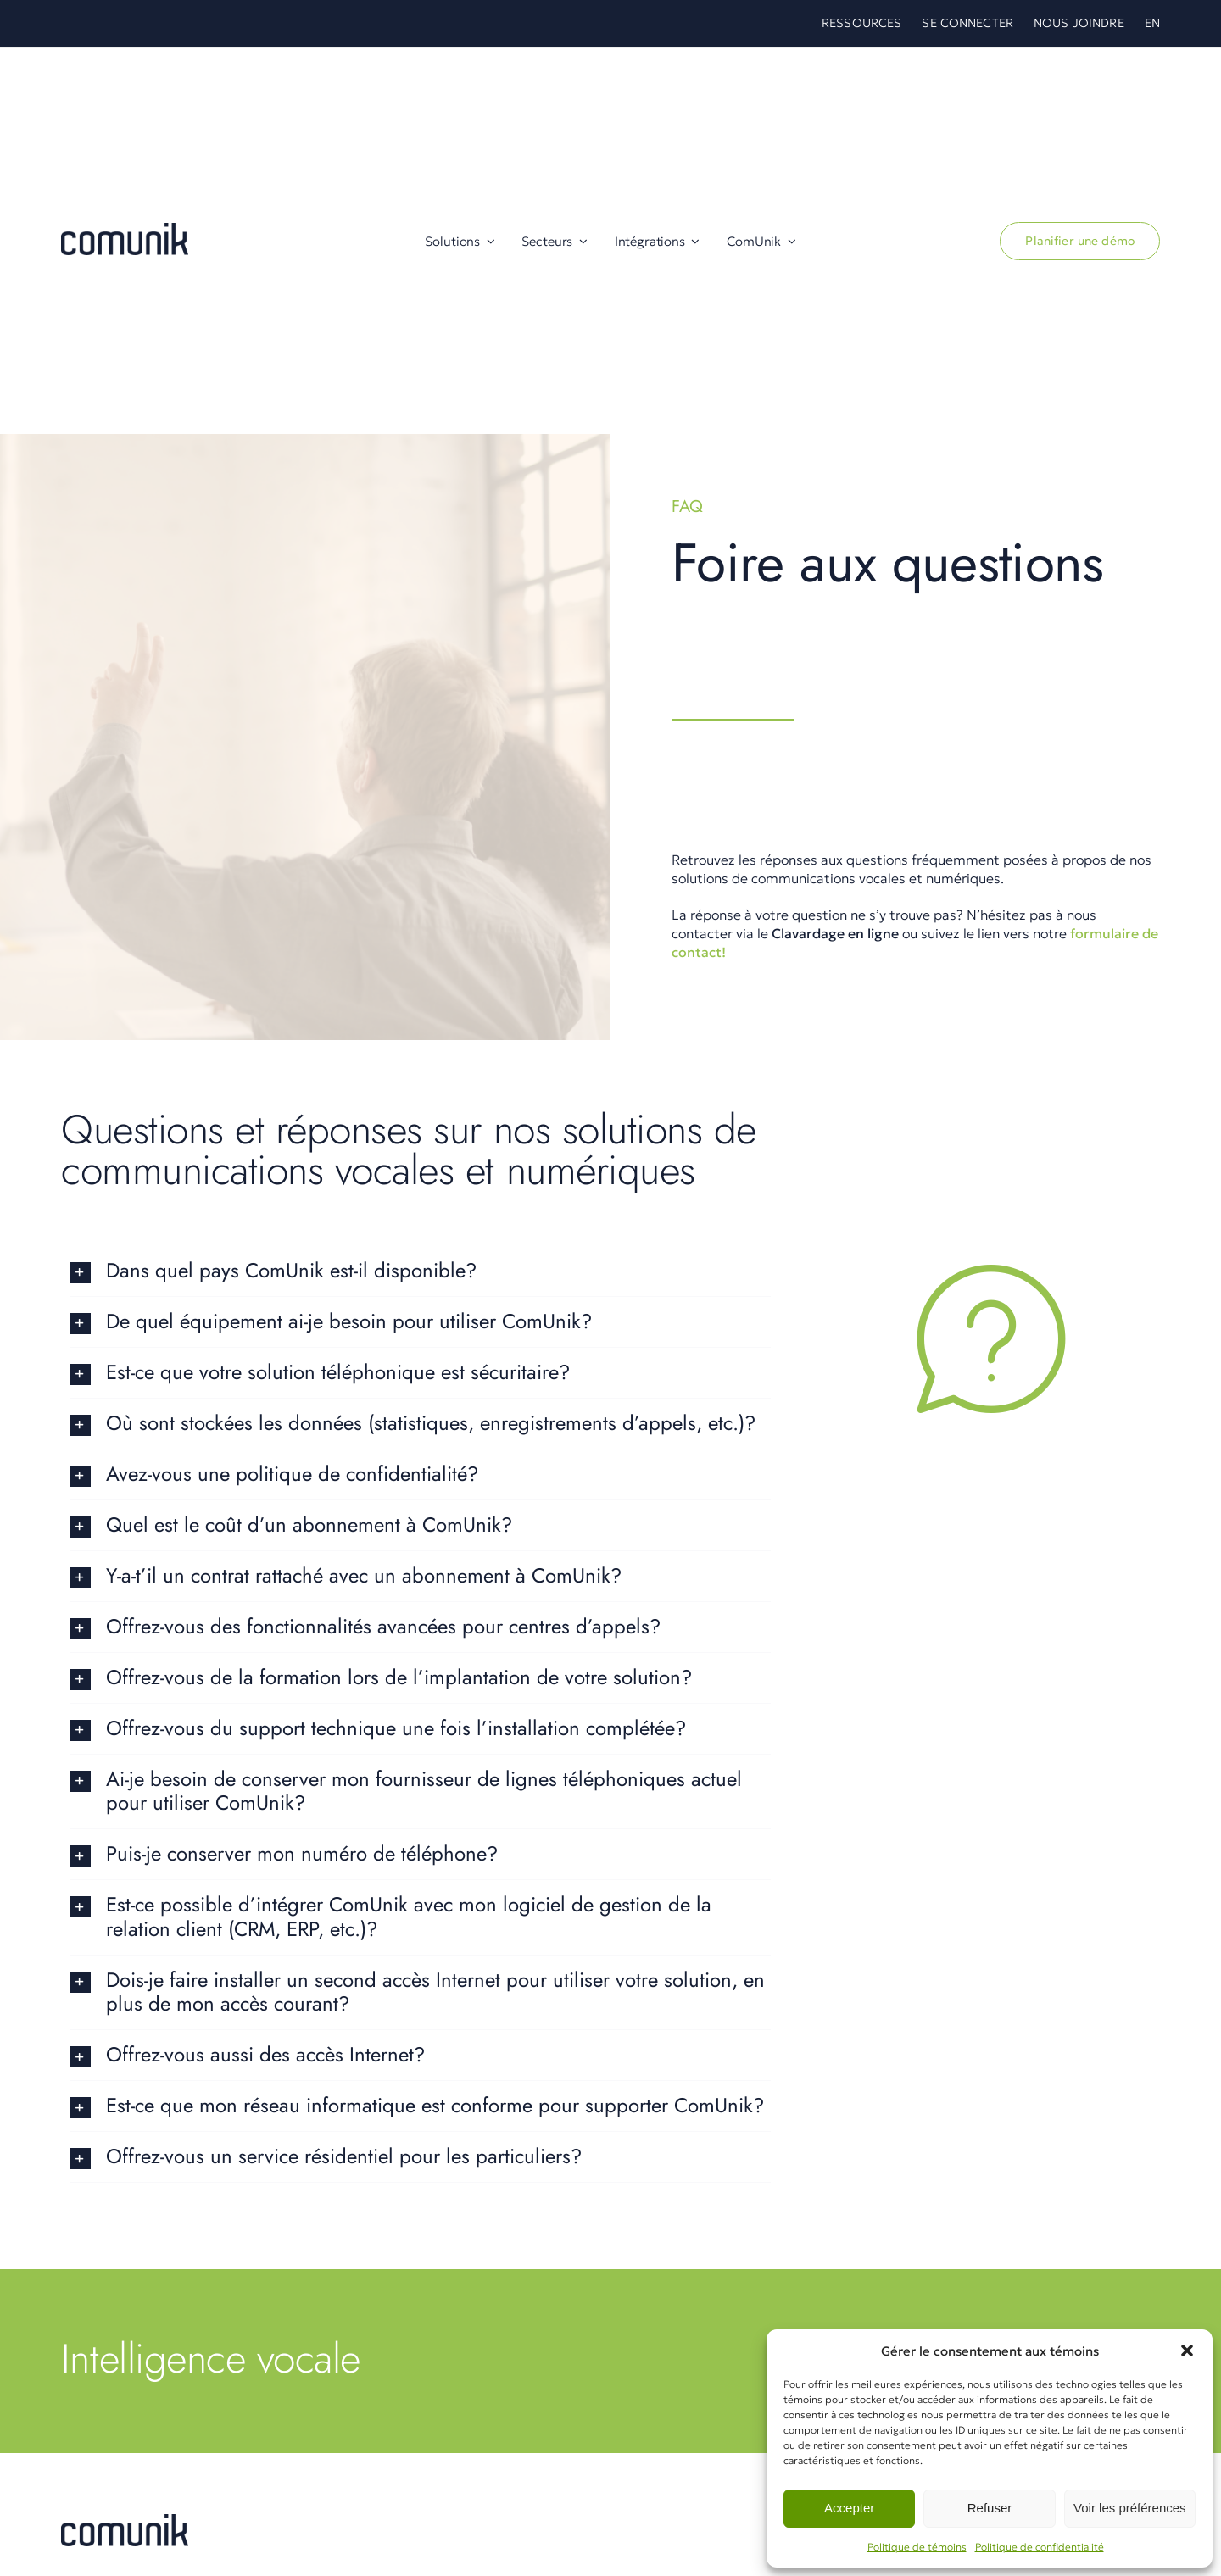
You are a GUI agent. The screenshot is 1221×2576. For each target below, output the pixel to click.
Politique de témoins (917, 2546)
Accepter (849, 2508)
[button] (1187, 2350)
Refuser (989, 2508)
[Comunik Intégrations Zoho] (124, 2520)
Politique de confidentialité (1039, 2546)
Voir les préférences (1129, 2508)
